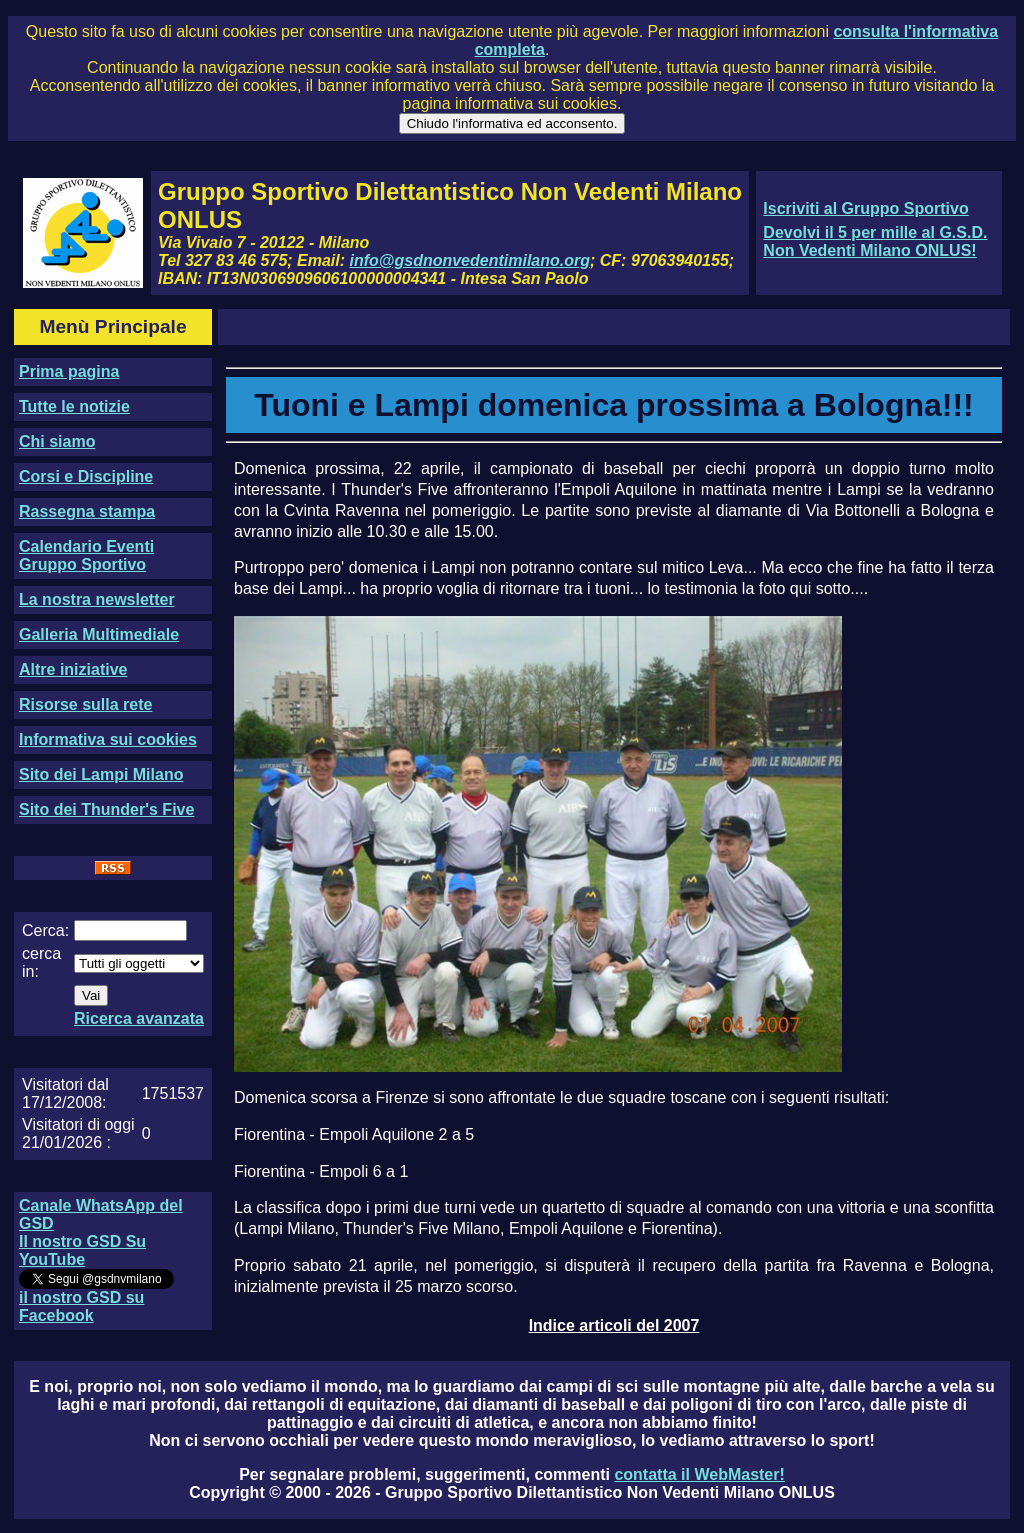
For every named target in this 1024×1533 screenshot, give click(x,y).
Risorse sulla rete (85, 704)
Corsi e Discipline (86, 476)
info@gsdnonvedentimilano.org (470, 260)
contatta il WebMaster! (699, 1474)
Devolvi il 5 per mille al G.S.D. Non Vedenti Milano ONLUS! (875, 241)
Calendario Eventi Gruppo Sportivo (86, 555)
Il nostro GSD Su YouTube (82, 1250)
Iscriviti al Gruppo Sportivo (865, 208)
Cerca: (45, 930)
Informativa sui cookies (108, 739)
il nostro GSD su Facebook (81, 1306)
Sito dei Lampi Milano (101, 774)
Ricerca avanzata (139, 1018)
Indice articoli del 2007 (614, 1325)
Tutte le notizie (74, 406)
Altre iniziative (73, 669)
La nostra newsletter (97, 599)
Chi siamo (57, 441)
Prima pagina (69, 371)
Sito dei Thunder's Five (106, 809)
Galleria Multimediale (99, 634)
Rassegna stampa (87, 511)
